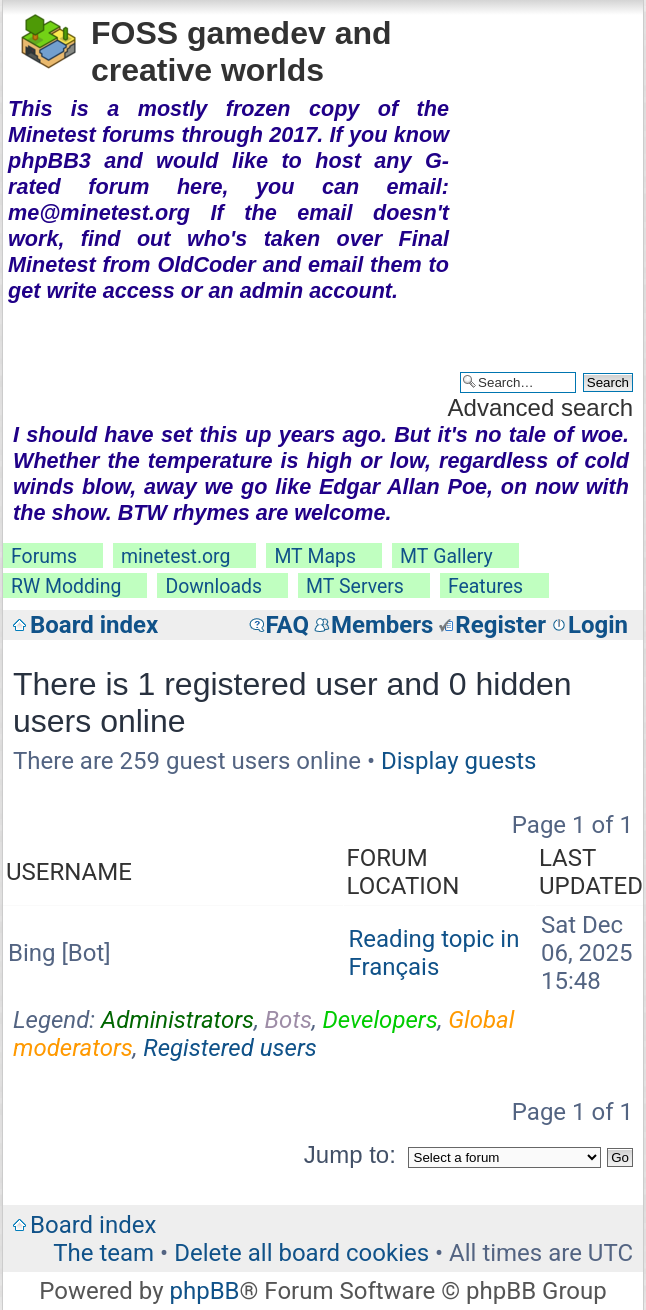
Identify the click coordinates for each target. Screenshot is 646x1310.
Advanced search (540, 407)
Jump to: (350, 1154)
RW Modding (66, 586)
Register (500, 625)
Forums (44, 556)
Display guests (459, 761)
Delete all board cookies (301, 1253)
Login (598, 625)
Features (485, 586)
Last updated (591, 872)
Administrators (177, 1020)
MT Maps (315, 556)
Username (69, 872)
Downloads (213, 586)
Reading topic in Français (434, 953)
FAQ (287, 625)
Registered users (230, 1048)
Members (382, 625)
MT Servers (355, 586)
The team (103, 1253)
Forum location (403, 872)
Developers (380, 1020)
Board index (94, 625)
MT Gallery (446, 556)
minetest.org (175, 556)
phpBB (204, 1291)
